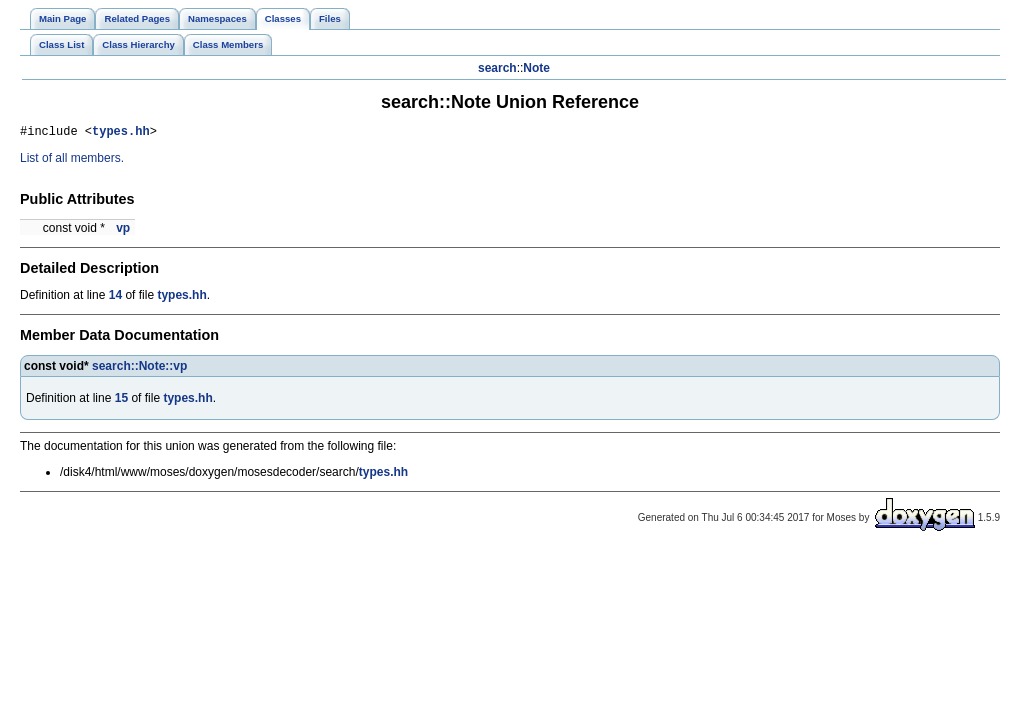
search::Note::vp (139, 369)
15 (121, 401)
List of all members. (72, 161)
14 (115, 298)
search (497, 68)
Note (536, 68)
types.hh (121, 133)
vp (123, 231)
